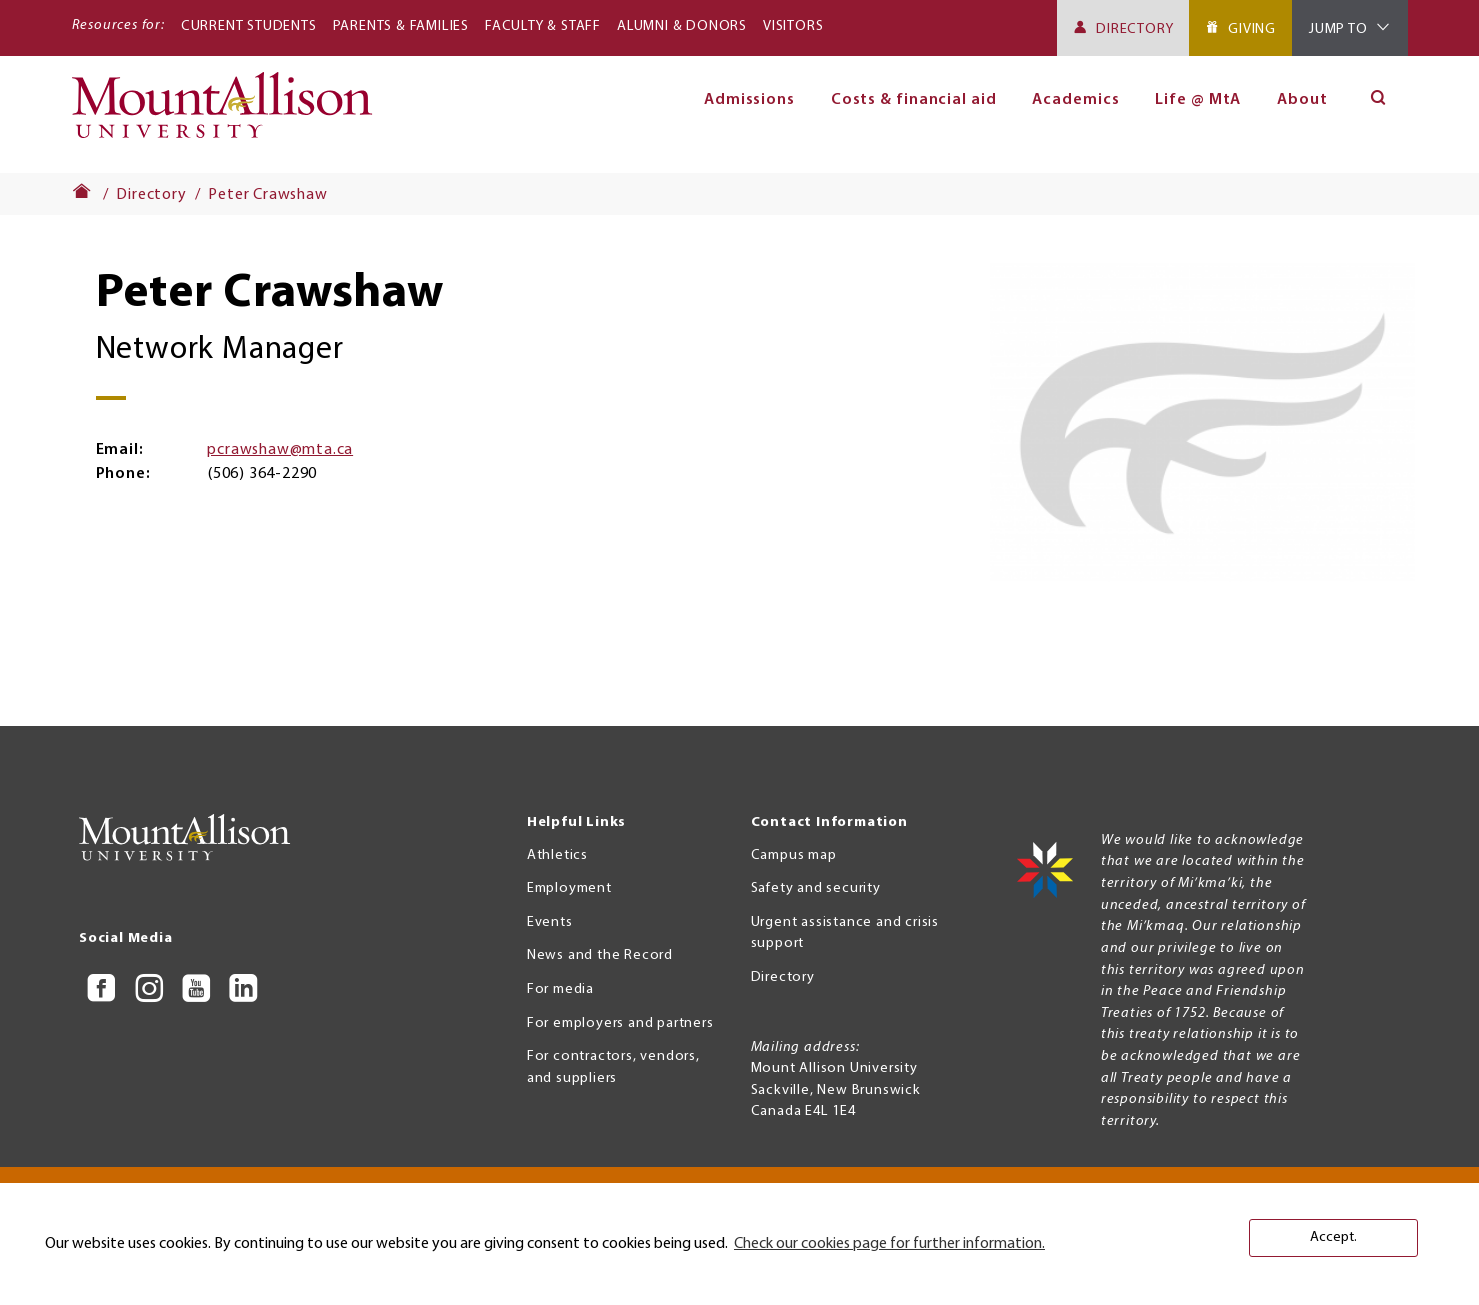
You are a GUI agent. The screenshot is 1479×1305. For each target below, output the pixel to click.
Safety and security (816, 888)
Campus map (794, 855)
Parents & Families (401, 26)
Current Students (249, 26)
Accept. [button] (1333, 1237)
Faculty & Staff (543, 26)
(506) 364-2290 (262, 474)
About (1302, 100)
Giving (1252, 29)
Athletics (557, 855)
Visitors (793, 26)
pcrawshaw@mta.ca (280, 450)
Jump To (1338, 29)
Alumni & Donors (682, 26)
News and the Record (600, 955)
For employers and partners (620, 1023)
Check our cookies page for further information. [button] (889, 1244)
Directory (1134, 29)
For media (560, 989)
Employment (569, 888)
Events (550, 922)
